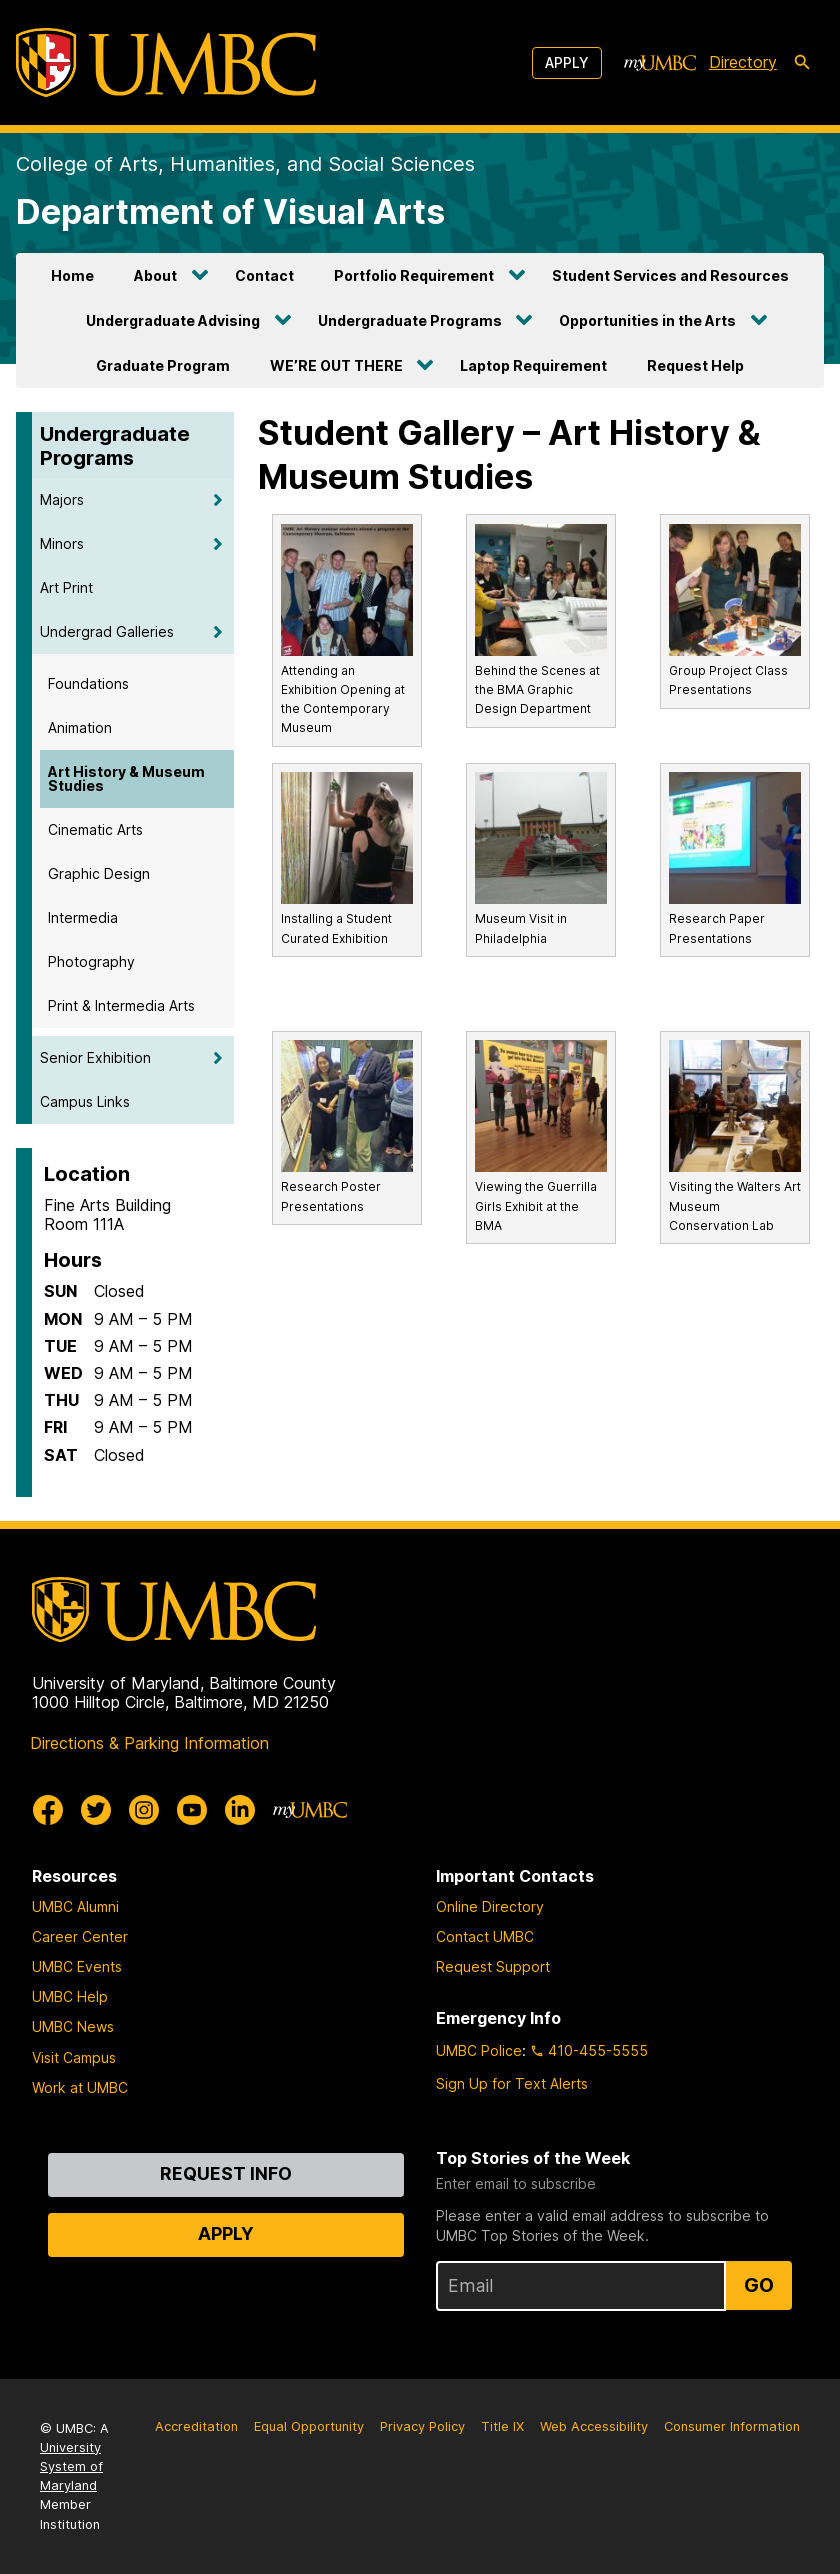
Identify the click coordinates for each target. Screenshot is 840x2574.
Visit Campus (74, 2057)
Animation (80, 727)
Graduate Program (163, 365)
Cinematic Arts (95, 829)
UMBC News (73, 2026)
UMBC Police (479, 2050)
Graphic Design (99, 873)
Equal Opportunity (309, 2426)
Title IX (502, 2426)
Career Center (80, 1936)
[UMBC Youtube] (192, 1810)
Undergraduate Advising (173, 320)
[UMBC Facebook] (48, 1810)
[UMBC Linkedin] (240, 1810)
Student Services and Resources (670, 275)
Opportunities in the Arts (647, 320)
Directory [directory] (743, 62)
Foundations (88, 683)
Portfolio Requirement (414, 275)
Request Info (226, 2173)
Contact (264, 275)
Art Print (66, 587)
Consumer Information (732, 2426)
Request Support (493, 1966)
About (155, 275)
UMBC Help (70, 1996)
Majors (62, 499)
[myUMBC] (660, 63)
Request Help (695, 365)
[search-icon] (802, 63)
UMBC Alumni (75, 1906)
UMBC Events (77, 1966)
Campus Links (85, 1101)
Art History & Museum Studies (126, 778)
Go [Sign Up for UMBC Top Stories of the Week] (759, 2285)
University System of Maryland (71, 2466)
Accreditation (196, 2426)
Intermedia (83, 917)
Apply (567, 62)
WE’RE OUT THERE (336, 365)
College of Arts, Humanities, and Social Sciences (245, 164)
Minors (62, 543)
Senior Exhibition (95, 1057)
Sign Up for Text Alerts (512, 2083)
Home (72, 275)
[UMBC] (166, 62)
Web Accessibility (594, 2426)
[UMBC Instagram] (144, 1810)
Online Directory (490, 1906)
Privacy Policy (422, 2426)
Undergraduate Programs (410, 320)
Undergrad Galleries (107, 631)
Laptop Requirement (533, 365)
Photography (91, 961)
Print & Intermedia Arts (121, 1005)
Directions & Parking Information (149, 1743)
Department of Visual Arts (230, 211)
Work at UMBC (80, 2087)
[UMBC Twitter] (96, 1810)
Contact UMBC (485, 1936)
